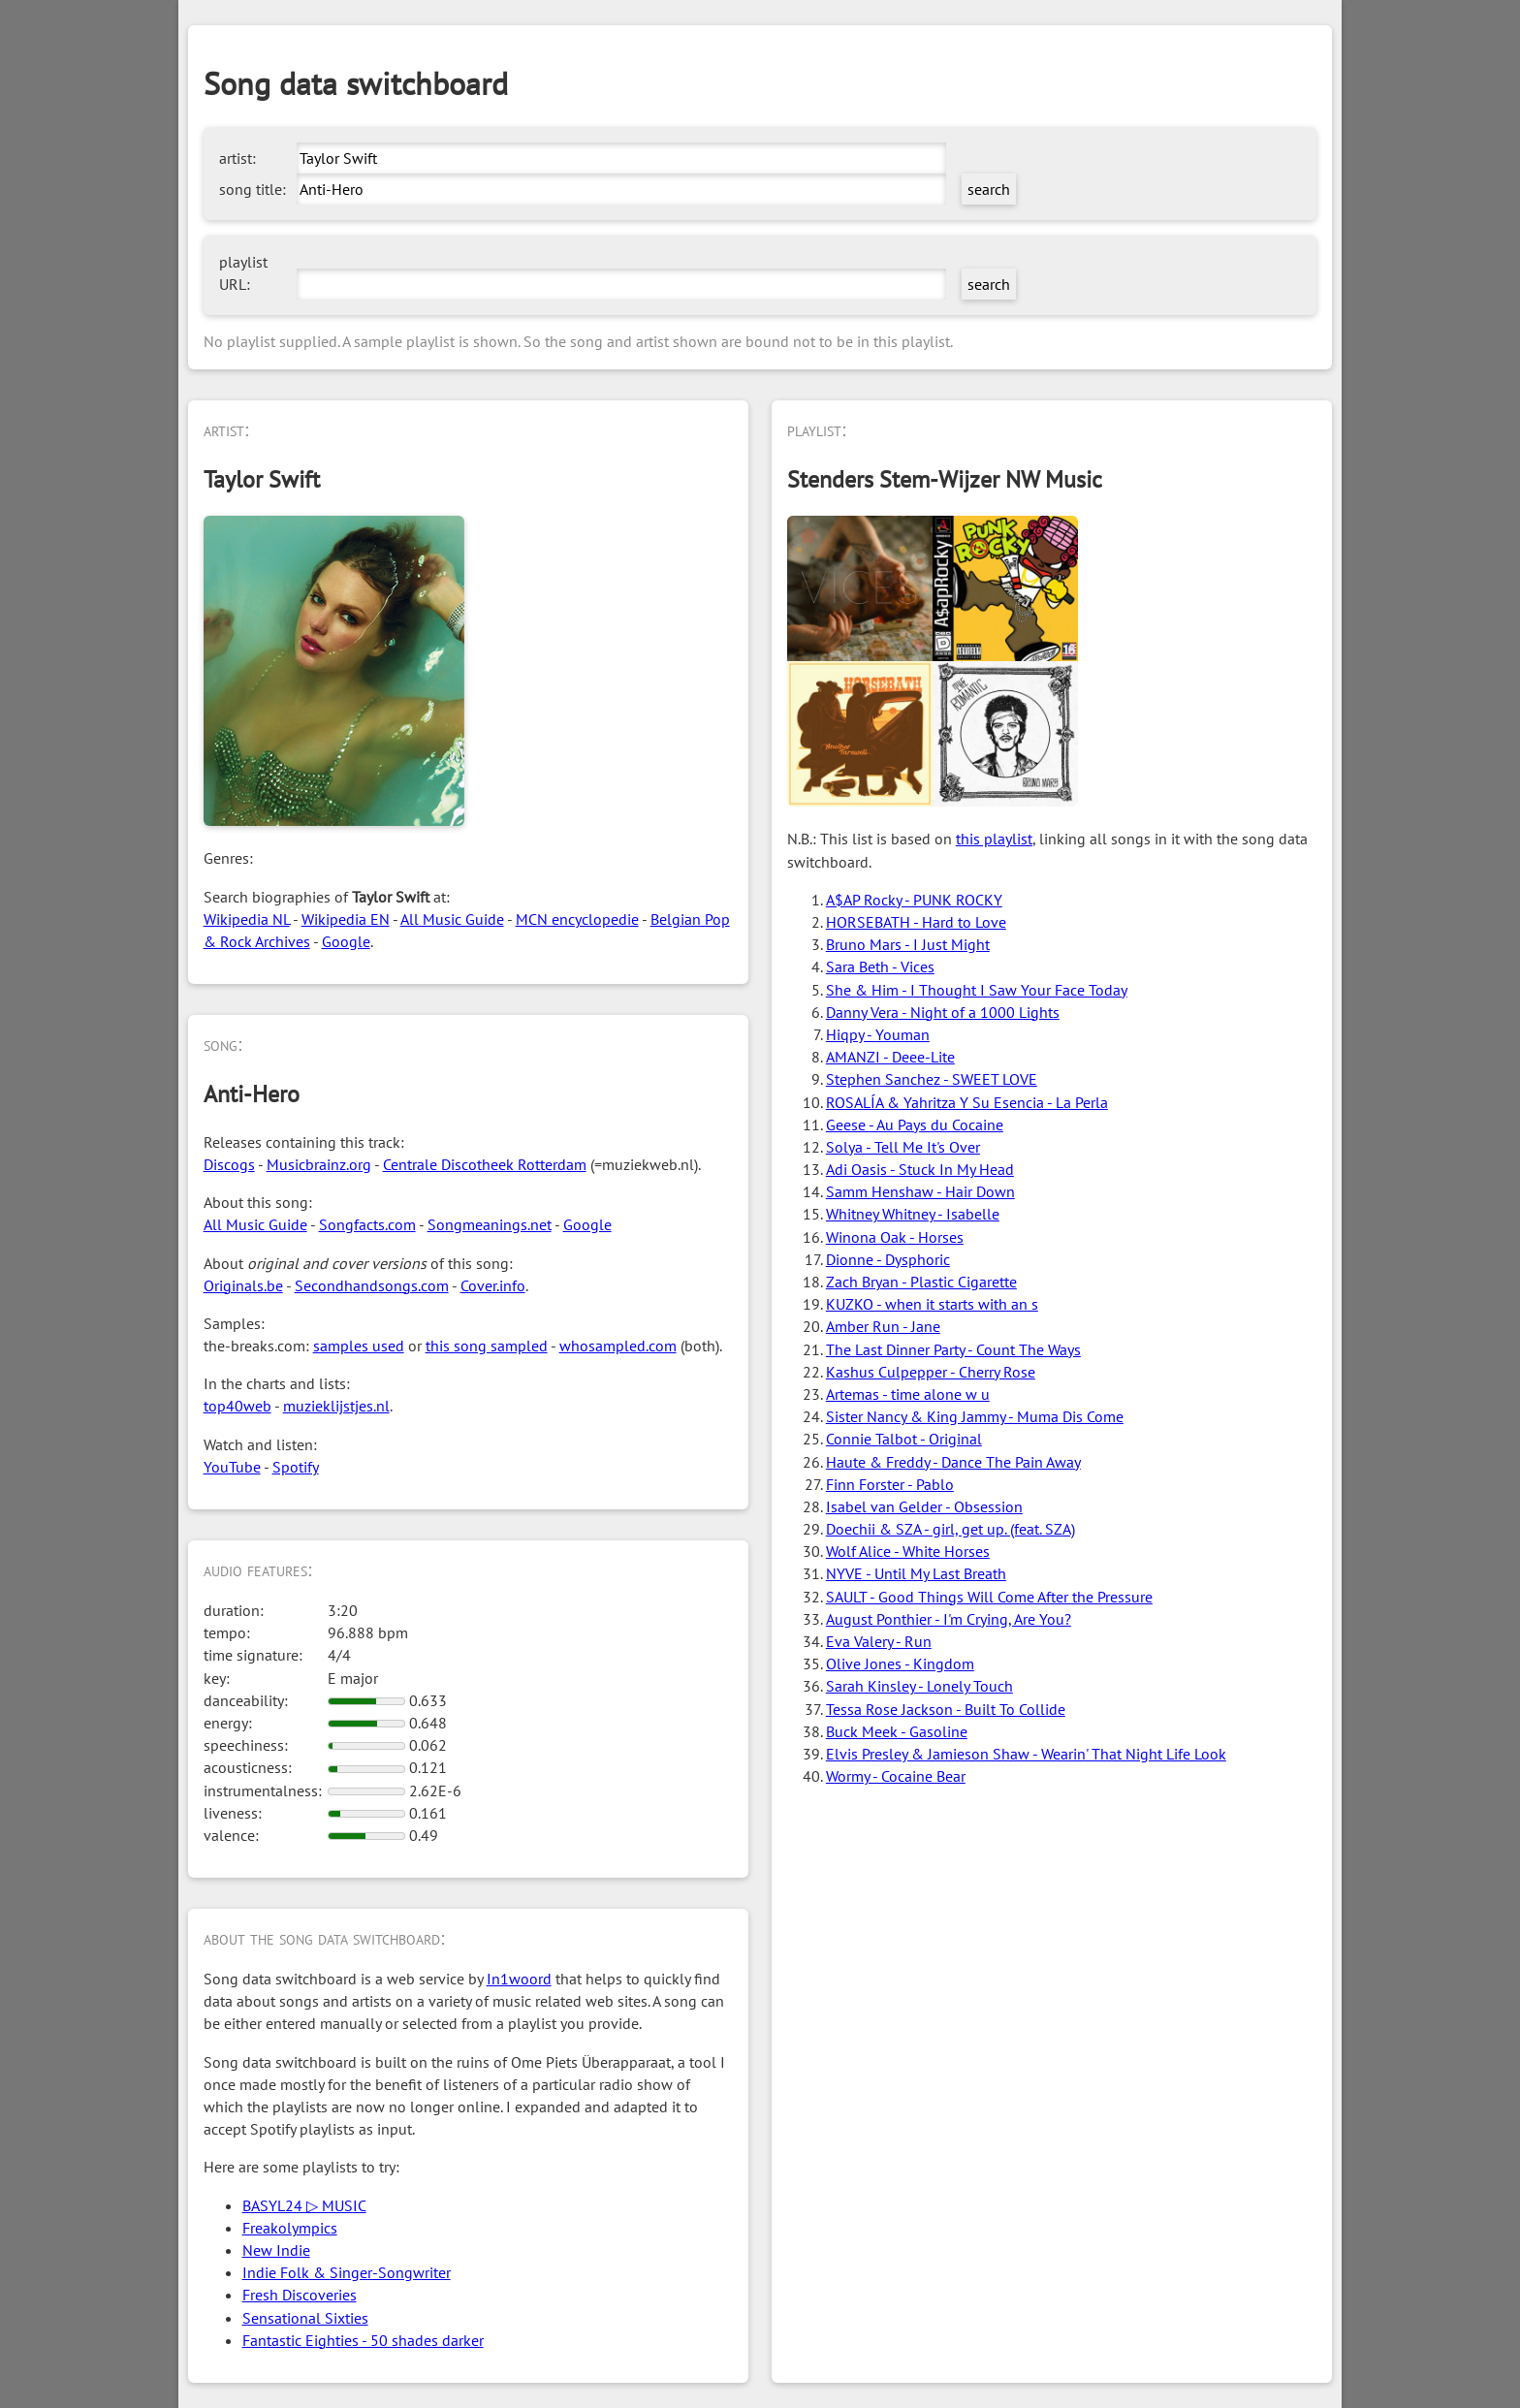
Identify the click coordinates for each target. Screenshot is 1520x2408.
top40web (237, 1405)
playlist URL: (243, 273)
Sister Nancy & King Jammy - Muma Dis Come (975, 1416)
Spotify (295, 1466)
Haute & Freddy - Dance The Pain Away (953, 1462)
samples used (358, 1345)
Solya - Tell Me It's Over (903, 1146)
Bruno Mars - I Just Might (908, 944)
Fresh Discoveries (299, 2294)
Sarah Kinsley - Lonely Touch (919, 1685)
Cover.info (492, 1285)
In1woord (519, 1978)
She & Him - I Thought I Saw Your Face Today (976, 989)
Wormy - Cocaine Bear (896, 1776)
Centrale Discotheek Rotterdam (484, 1164)
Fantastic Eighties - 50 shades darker (363, 2340)
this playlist (994, 838)
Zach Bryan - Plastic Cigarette (921, 1281)
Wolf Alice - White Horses (908, 1551)
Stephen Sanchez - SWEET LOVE (931, 1079)
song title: (252, 189)
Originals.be (243, 1285)
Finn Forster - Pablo (890, 1484)
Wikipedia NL (247, 919)
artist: (237, 158)
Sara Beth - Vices (880, 966)
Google (346, 941)
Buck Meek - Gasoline (896, 1731)
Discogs (229, 1164)
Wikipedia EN (345, 919)
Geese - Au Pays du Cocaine (914, 1124)
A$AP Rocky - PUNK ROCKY (914, 899)
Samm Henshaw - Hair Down (920, 1191)
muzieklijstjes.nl (336, 1405)
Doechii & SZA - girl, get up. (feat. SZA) (950, 1528)
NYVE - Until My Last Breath (916, 1573)
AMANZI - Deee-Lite (890, 1056)
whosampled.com (618, 1345)
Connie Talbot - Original (904, 1438)
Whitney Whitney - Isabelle (912, 1213)
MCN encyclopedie (577, 919)
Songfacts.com (367, 1224)
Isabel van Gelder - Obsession (924, 1506)
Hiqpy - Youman (878, 1034)
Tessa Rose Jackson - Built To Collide (945, 1709)
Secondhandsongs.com (372, 1285)
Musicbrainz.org (319, 1164)
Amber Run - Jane (883, 1326)
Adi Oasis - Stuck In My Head (920, 1169)
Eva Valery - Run (879, 1641)
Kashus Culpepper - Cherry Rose (930, 1371)
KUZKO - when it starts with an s (932, 1304)
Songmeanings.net (490, 1224)
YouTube (232, 1466)
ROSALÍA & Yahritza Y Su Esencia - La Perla (967, 1102)
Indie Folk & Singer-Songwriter (346, 2272)
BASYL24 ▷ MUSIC (304, 2205)
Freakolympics (289, 2227)
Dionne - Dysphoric (888, 1259)
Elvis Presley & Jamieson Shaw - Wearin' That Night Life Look (1026, 1753)
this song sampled (487, 1345)
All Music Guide (452, 919)
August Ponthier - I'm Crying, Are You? (948, 1619)
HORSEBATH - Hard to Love (916, 922)
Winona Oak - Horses (895, 1237)
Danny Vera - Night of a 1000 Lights (943, 1012)
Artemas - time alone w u (908, 1394)
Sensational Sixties (305, 2318)
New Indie (276, 2250)
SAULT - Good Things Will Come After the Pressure (989, 1596)
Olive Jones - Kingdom (900, 1663)
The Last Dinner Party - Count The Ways (953, 1349)
